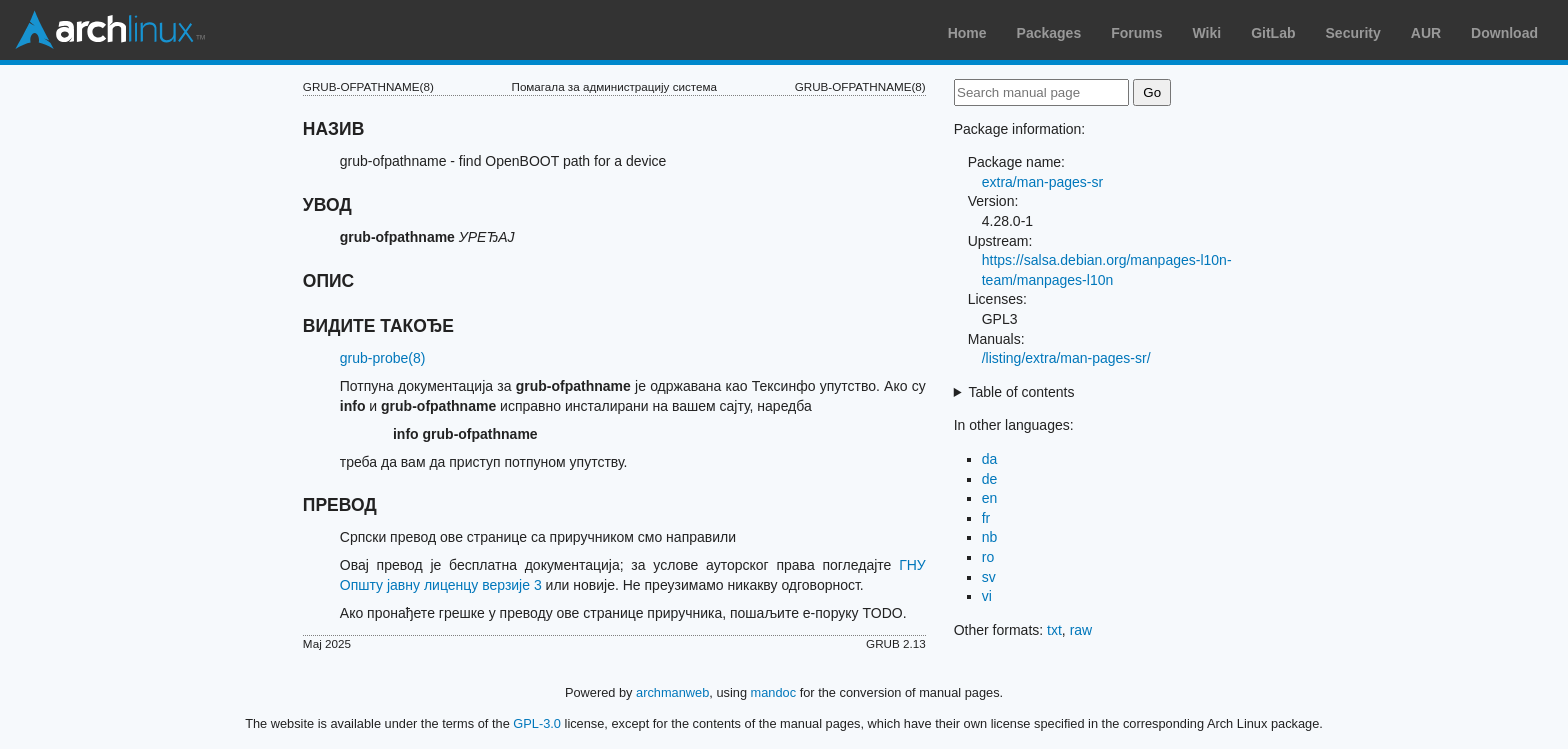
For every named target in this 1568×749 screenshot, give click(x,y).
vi (987, 596)
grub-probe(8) (383, 358)
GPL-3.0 (537, 723)
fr (986, 518)
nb (990, 537)
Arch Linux (110, 30)
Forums (1136, 33)
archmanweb (672, 692)
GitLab (1273, 33)
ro (988, 557)
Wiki (1207, 33)
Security (1353, 33)
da (990, 459)
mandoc (774, 692)
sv (989, 577)
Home (967, 33)
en (990, 498)
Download (1504, 33)
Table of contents (1022, 392)
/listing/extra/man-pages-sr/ (1066, 358)
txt (1054, 630)
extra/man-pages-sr (1042, 182)
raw (1081, 630)
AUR (1426, 33)
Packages (1049, 33)
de (990, 479)
